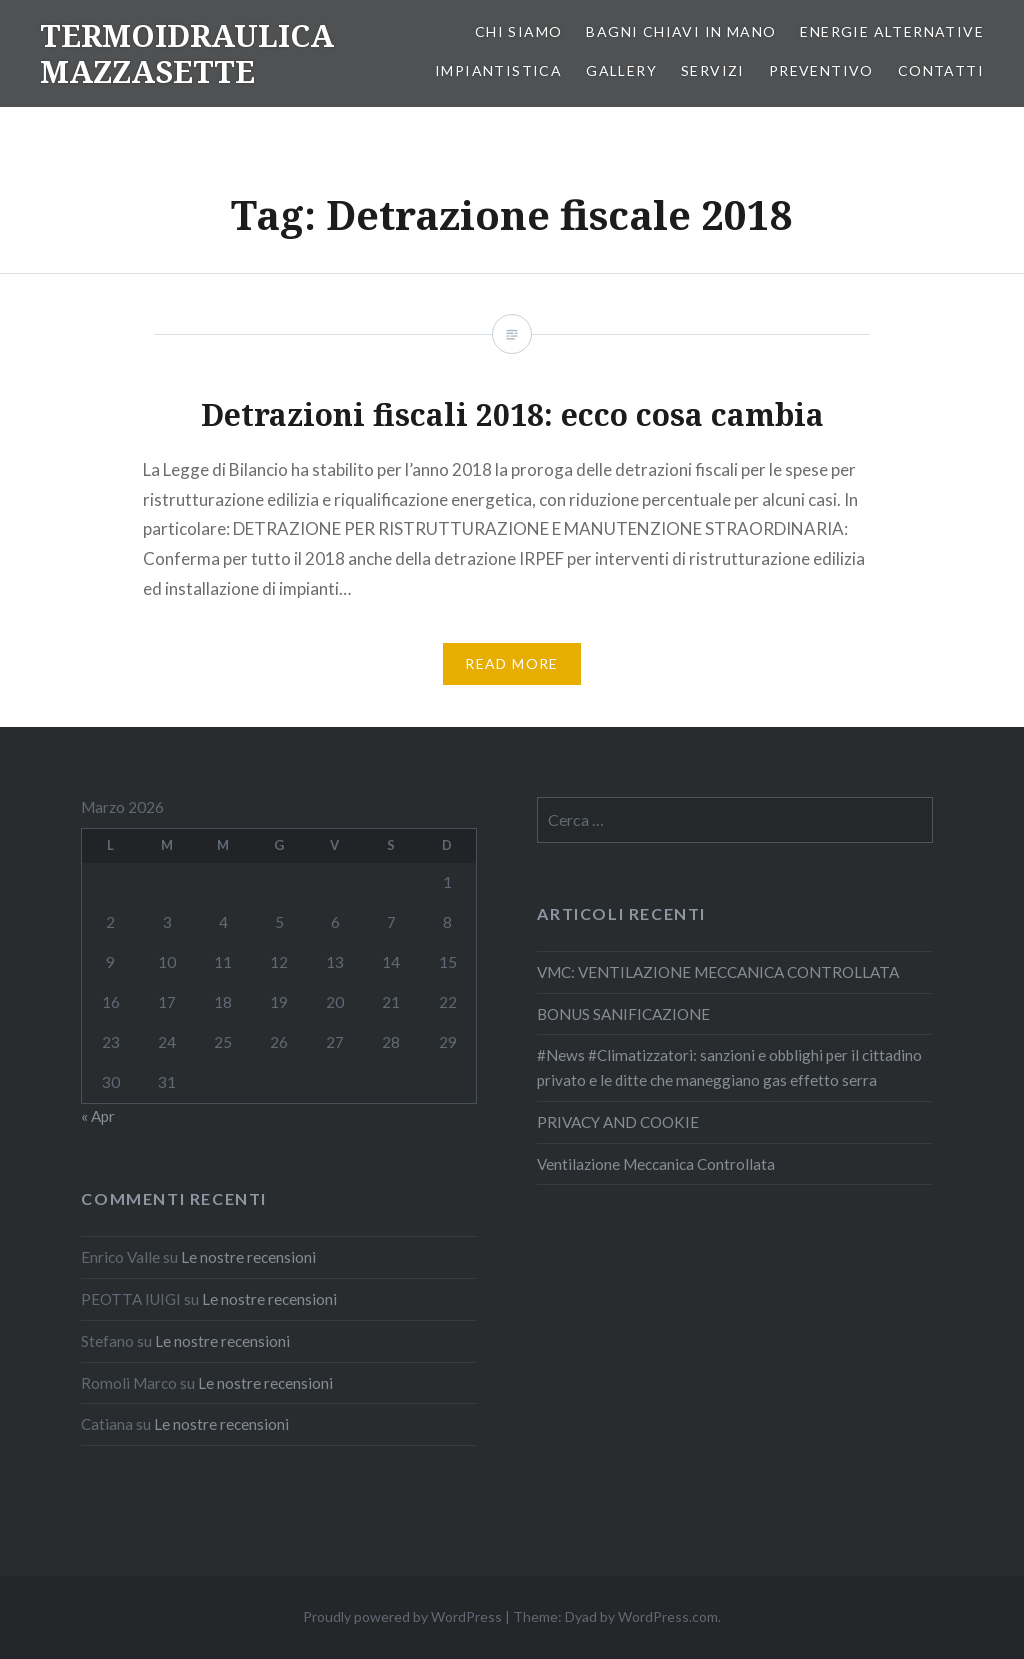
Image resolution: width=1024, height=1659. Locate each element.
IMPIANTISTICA (498, 70)
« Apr (98, 1116)
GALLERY (621, 70)
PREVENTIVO (821, 70)
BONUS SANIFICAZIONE (623, 1014)
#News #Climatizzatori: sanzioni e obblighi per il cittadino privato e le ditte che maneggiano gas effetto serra (729, 1067)
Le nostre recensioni (248, 1257)
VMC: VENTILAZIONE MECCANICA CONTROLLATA (718, 972)
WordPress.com (668, 1616)
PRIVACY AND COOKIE (618, 1122)
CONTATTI (941, 70)
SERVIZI (713, 70)
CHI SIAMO (519, 31)
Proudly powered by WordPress (402, 1616)
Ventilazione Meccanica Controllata (656, 1164)
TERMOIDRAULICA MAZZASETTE (187, 53)
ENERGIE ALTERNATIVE (892, 31)
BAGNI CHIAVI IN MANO (681, 31)
